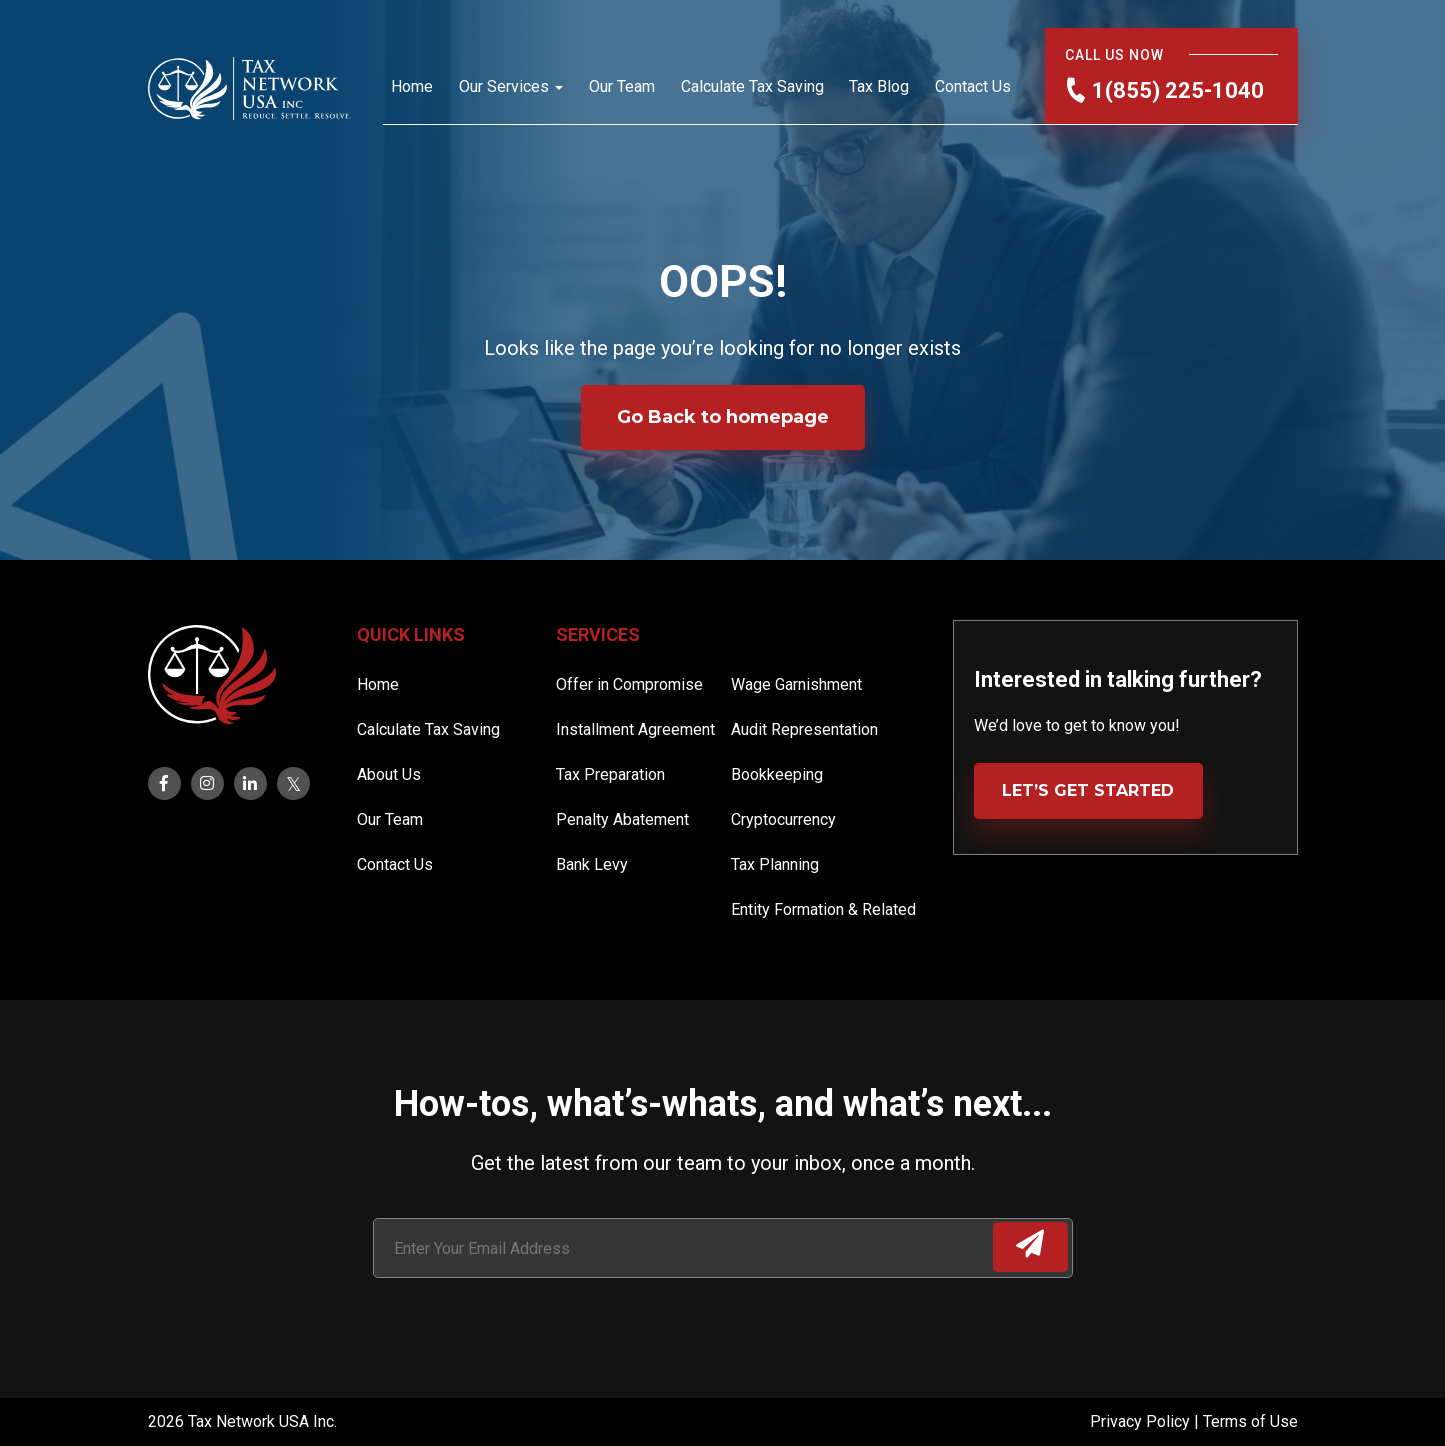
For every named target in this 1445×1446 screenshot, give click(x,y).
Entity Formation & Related (823, 909)
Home (412, 86)
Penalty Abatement (622, 819)
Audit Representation (804, 729)
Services (598, 634)
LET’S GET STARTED (1088, 790)
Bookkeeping (777, 774)
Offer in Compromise (629, 684)
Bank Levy (592, 864)
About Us (389, 774)
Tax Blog (879, 86)
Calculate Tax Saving (752, 86)
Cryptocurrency (783, 819)
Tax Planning (775, 864)
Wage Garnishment (796, 684)
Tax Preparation (610, 774)
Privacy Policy (1142, 1421)
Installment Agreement (635, 729)
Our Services (504, 86)
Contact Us (973, 86)
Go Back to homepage (723, 417)
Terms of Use (1250, 1421)
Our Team (622, 86)
